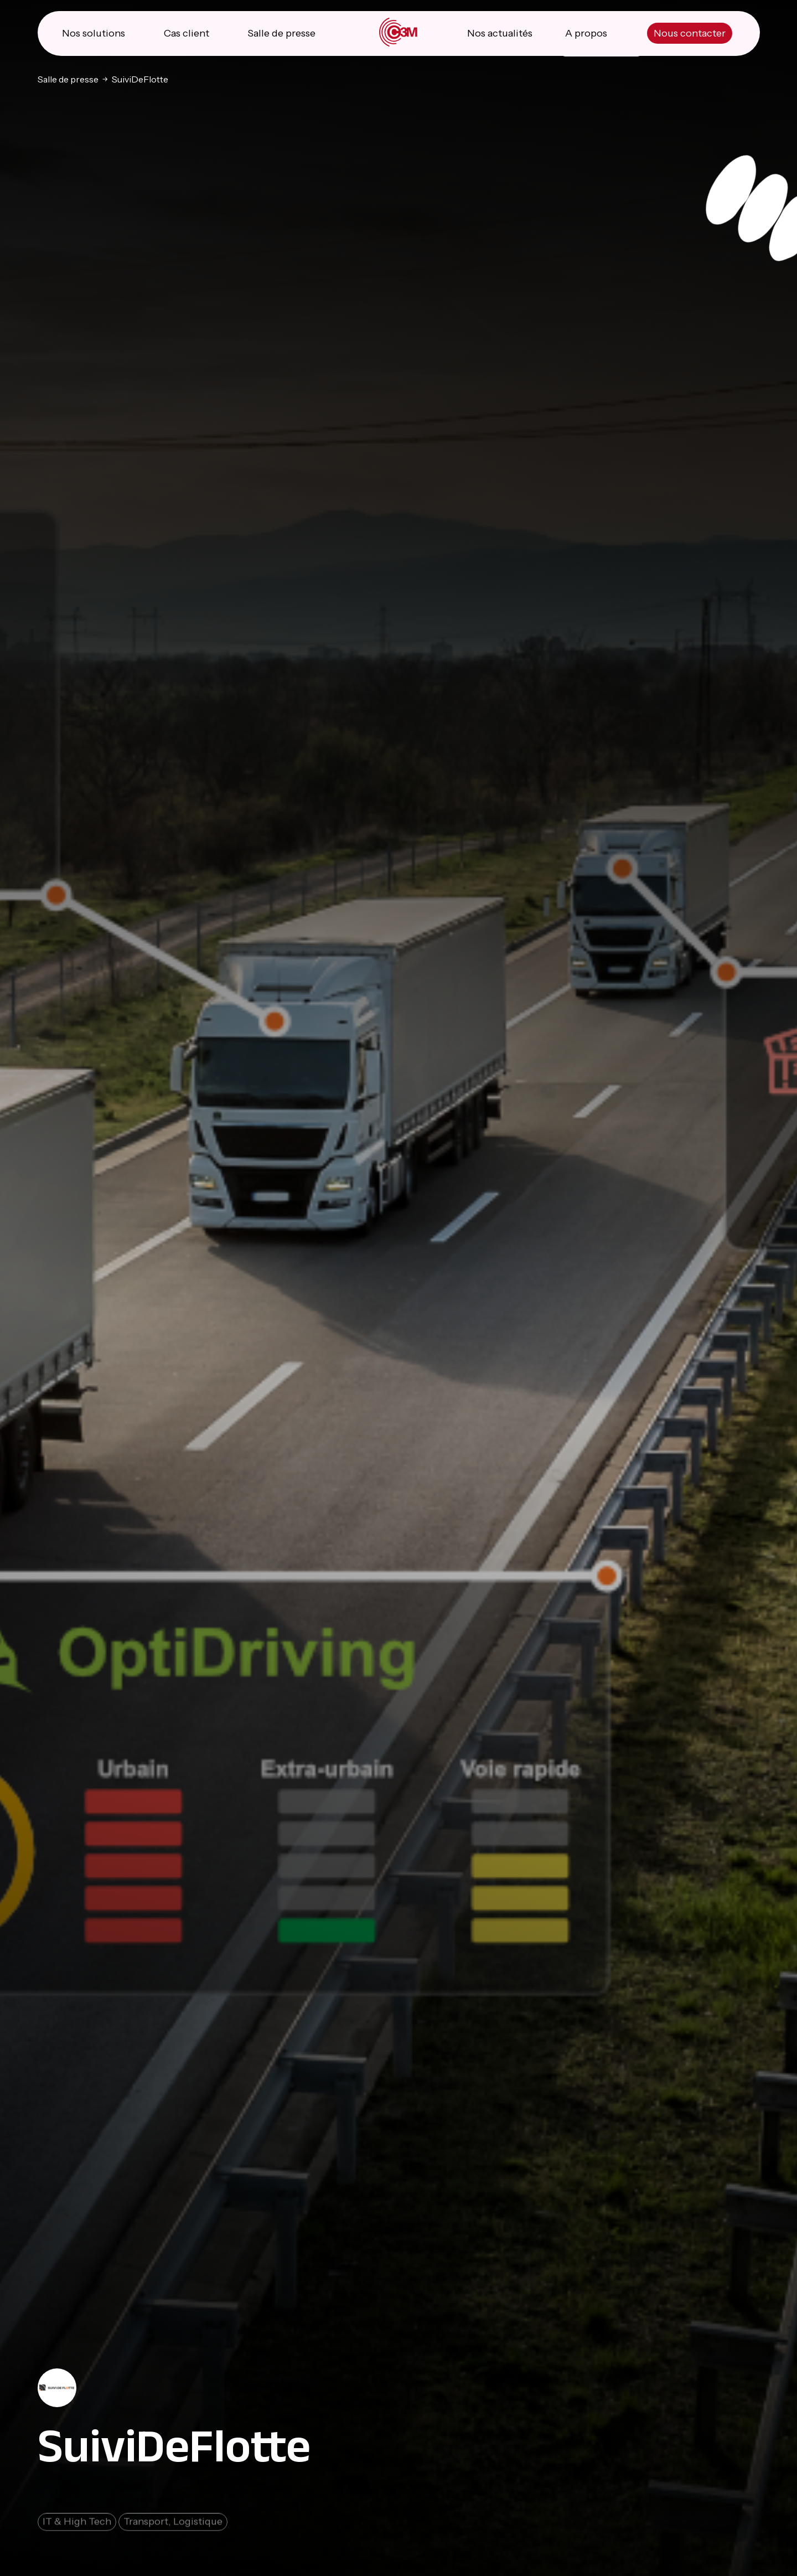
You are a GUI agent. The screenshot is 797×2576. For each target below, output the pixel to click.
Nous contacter (690, 33)
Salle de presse (281, 33)
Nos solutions (93, 33)
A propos (586, 33)
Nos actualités (499, 33)
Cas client (186, 33)
